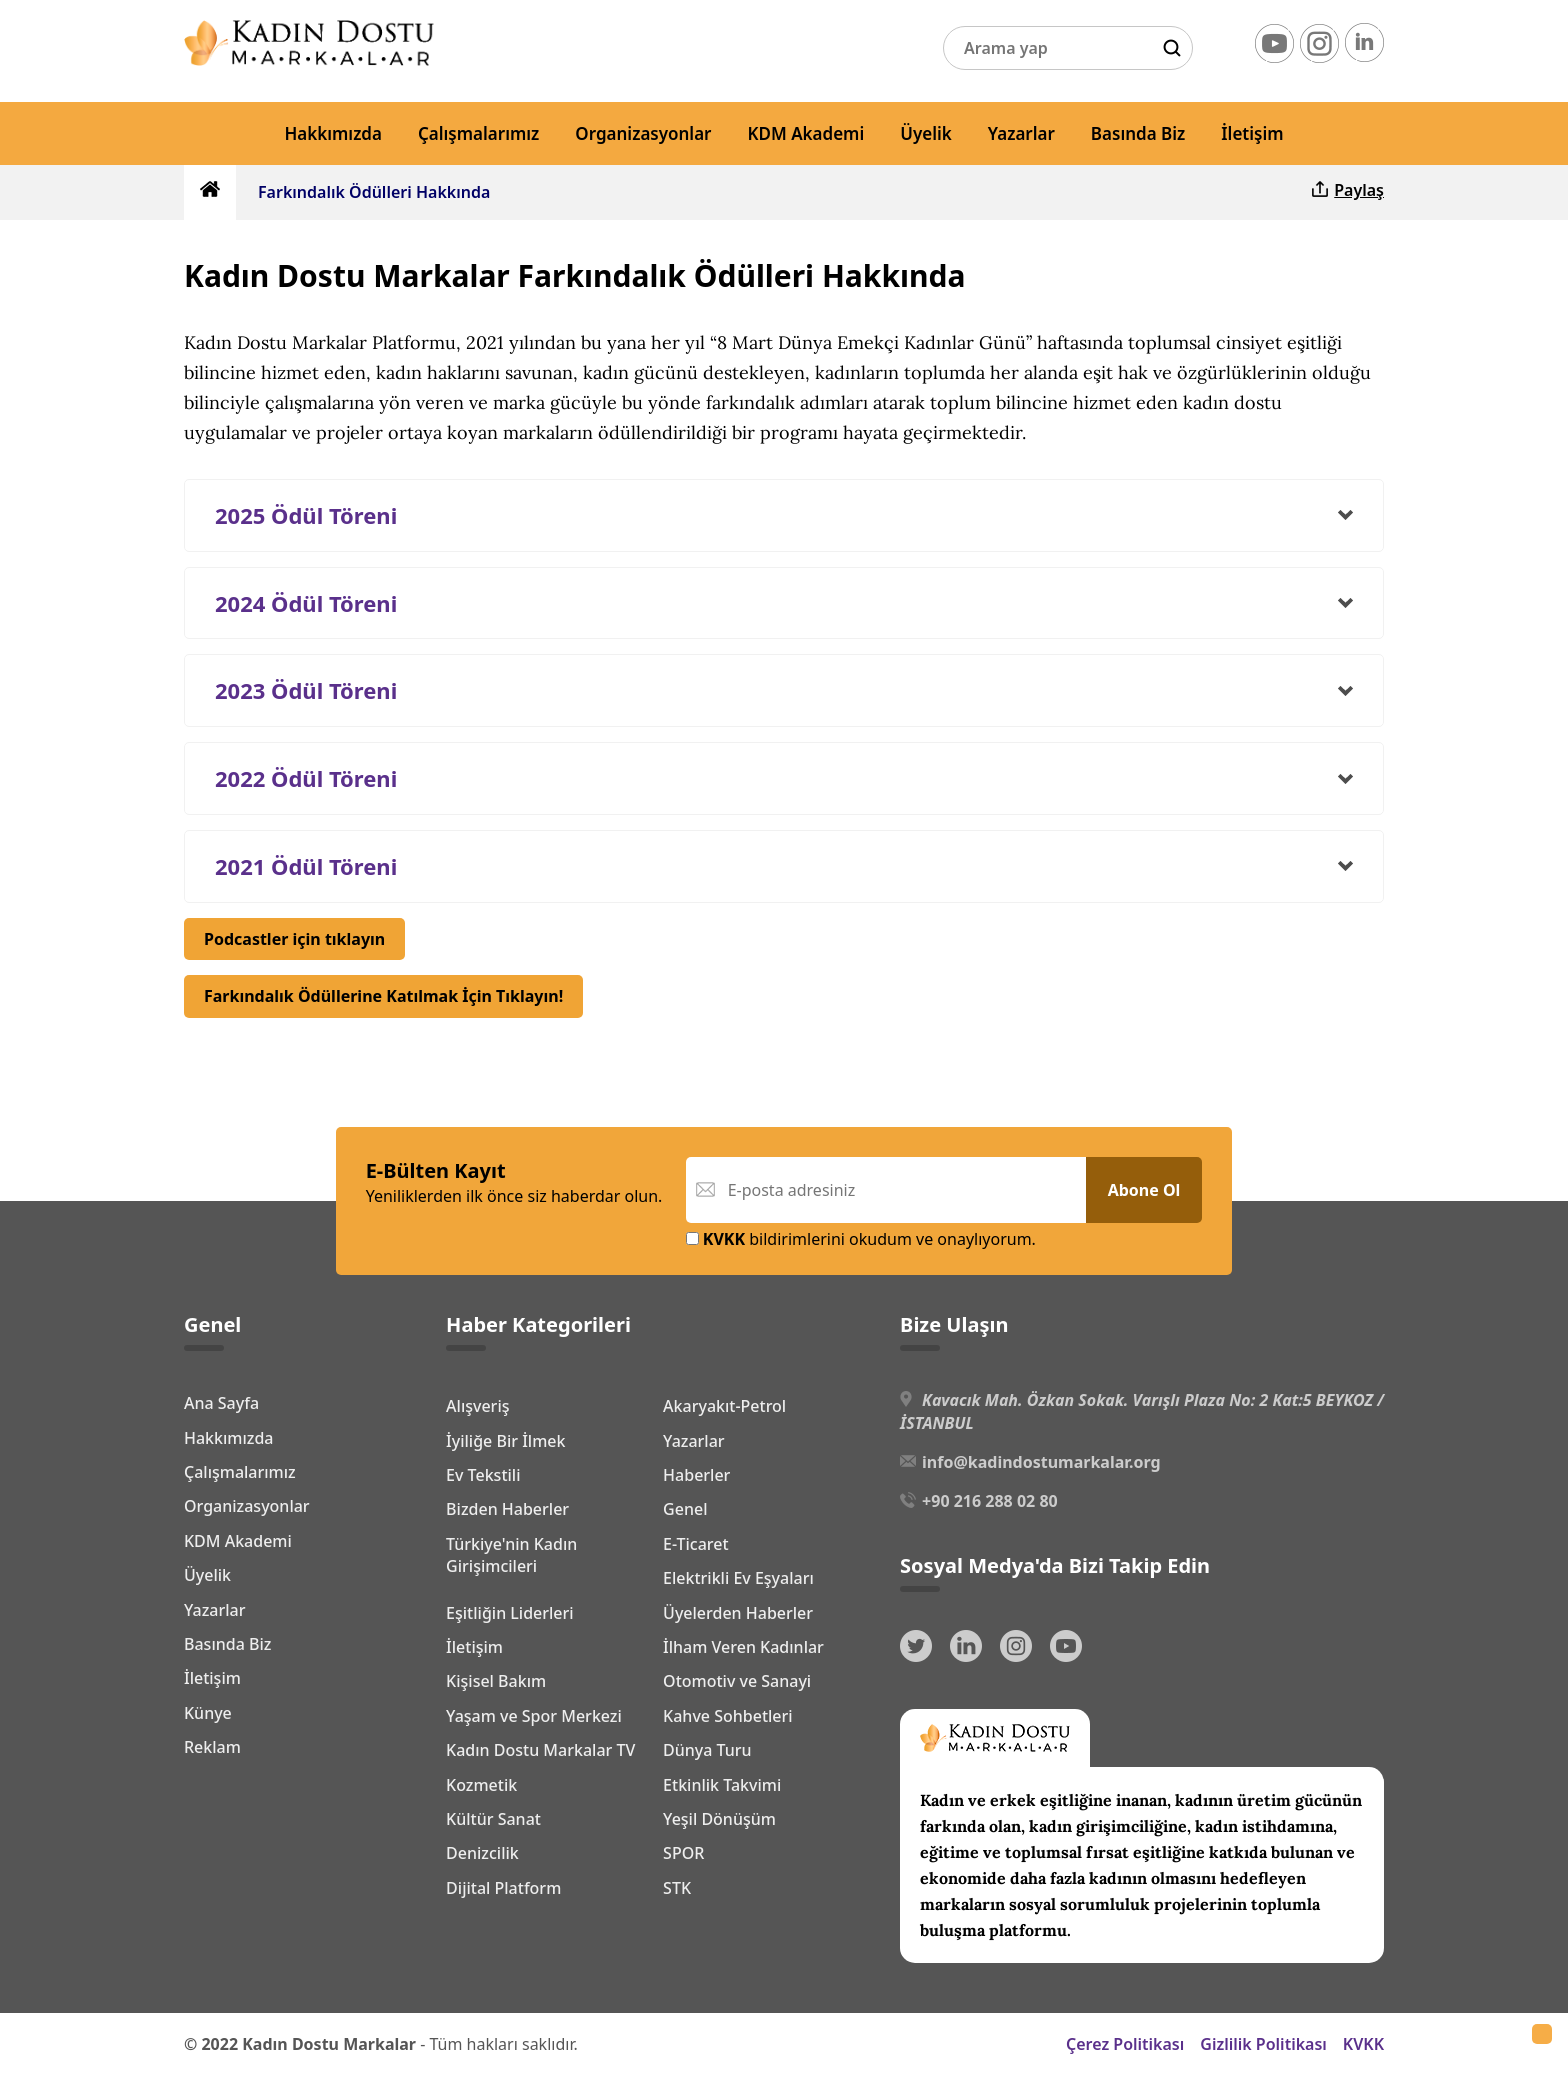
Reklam (212, 1747)
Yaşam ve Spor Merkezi (534, 1716)
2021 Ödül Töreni (306, 866)
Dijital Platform (503, 1888)
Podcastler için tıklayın (294, 939)
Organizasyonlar (643, 133)
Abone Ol (1144, 1190)
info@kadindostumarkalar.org (1041, 1462)
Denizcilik (482, 1853)
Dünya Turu (707, 1750)
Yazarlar (1021, 133)
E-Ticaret (696, 1544)
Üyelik (926, 133)
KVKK (1363, 2044)
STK (677, 1888)
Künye (208, 1713)
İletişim (1252, 133)
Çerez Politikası (1125, 2044)
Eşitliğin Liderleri (510, 1613)
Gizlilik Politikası (1263, 2044)
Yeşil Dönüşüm (719, 1819)
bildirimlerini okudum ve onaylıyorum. (861, 1239)
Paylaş (1346, 190)
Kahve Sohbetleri (728, 1716)
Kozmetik (481, 1785)
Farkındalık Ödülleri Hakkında (374, 192)
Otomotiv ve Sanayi (737, 1681)
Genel (685, 1509)
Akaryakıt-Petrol (724, 1406)
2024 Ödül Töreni (306, 603)
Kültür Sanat (493, 1819)
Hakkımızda (333, 133)
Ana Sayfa (221, 1403)
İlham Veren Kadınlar (743, 1647)
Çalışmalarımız (478, 133)
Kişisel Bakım (496, 1681)
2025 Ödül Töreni (306, 515)
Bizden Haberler (507, 1509)
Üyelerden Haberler (738, 1613)
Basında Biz (1138, 133)
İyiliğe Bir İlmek (505, 1441)
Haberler (696, 1475)
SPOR (683, 1853)
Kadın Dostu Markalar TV (540, 1750)
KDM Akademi (806, 133)
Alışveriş (477, 1406)
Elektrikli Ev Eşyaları (738, 1578)
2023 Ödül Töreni (306, 690)
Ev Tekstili (483, 1475)
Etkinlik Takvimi (722, 1785)
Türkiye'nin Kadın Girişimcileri (511, 1555)
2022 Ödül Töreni (306, 778)
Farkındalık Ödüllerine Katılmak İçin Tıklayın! (383, 996)
